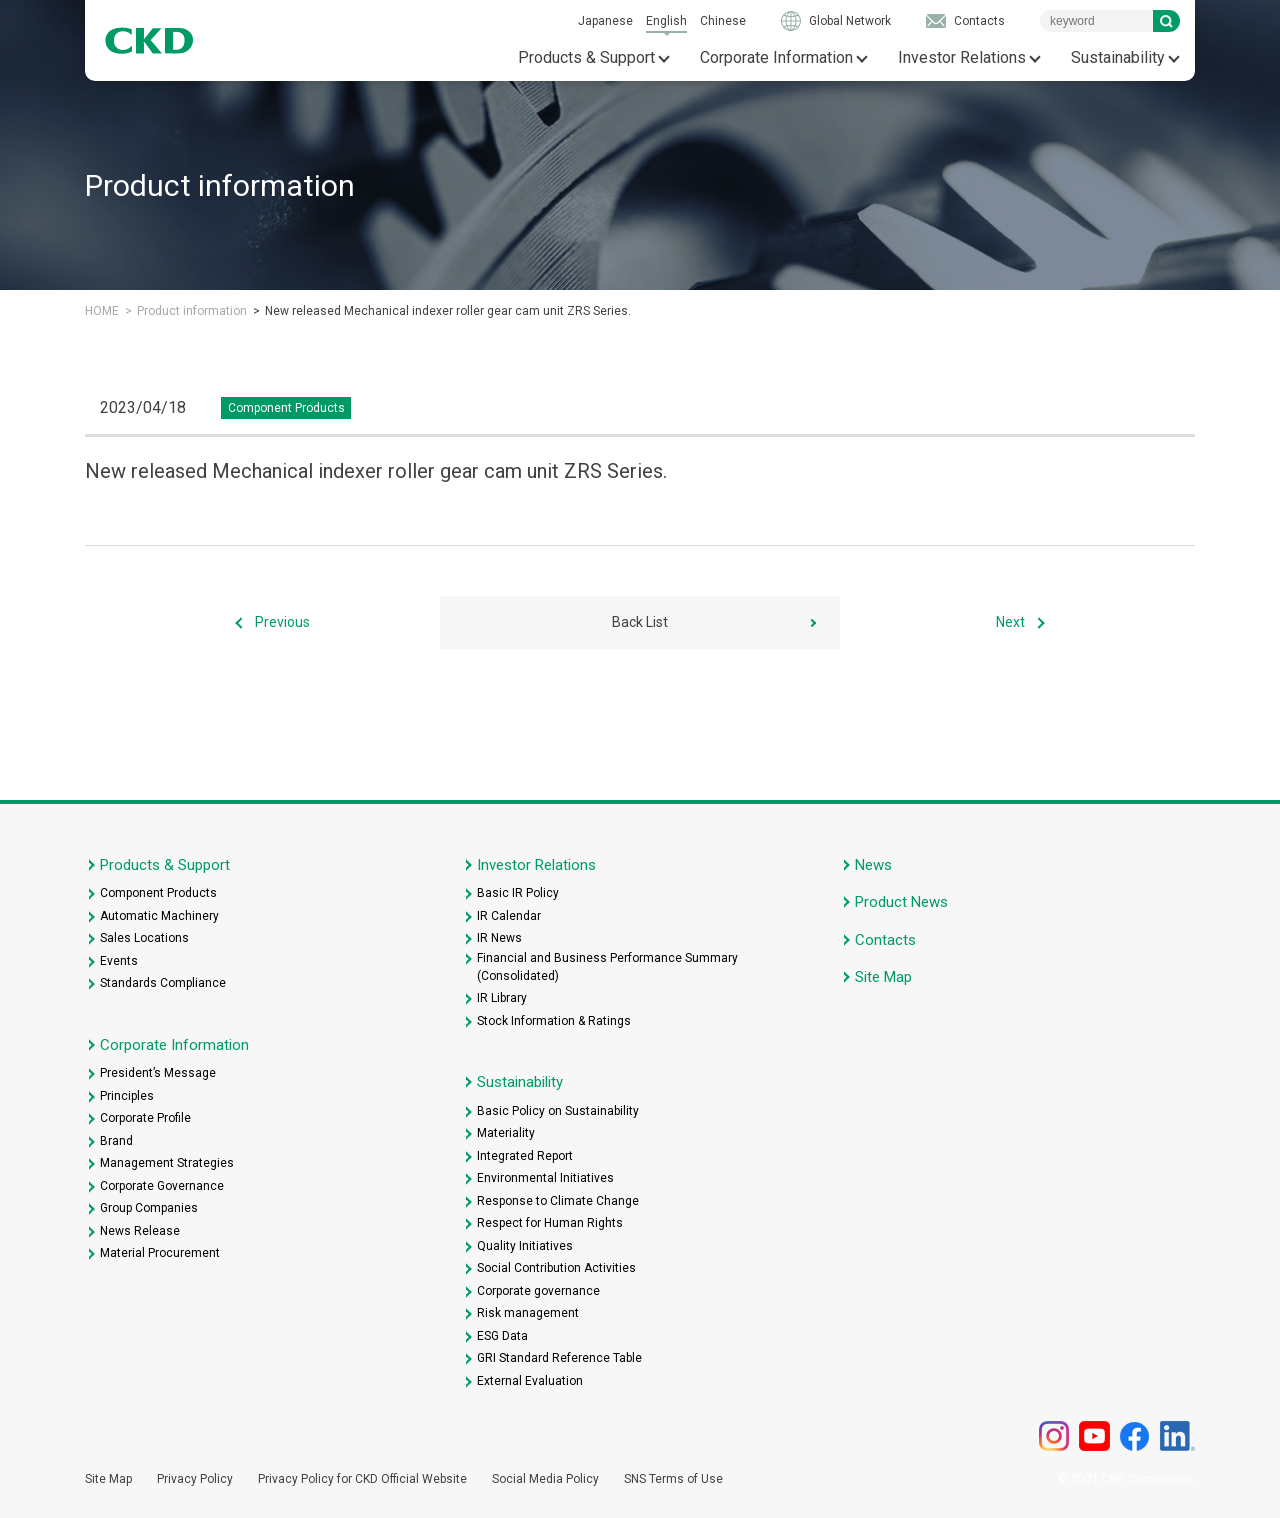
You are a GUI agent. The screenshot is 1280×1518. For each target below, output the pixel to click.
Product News (901, 902)
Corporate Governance (162, 1186)
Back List (640, 622)
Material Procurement (160, 1253)
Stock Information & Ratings (554, 1021)
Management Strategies (167, 1163)
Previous (282, 622)
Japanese (605, 21)
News (873, 865)
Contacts (979, 21)
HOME (102, 311)
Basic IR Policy (518, 893)
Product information (192, 311)
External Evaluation (530, 1381)
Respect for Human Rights (550, 1223)
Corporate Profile (145, 1118)
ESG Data (502, 1336)
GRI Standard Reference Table (559, 1358)
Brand (116, 1141)
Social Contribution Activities (556, 1268)
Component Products (158, 893)
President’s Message (158, 1073)
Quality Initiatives (525, 1246)
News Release (140, 1231)
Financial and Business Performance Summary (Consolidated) (607, 967)
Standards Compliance (163, 983)
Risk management (528, 1313)
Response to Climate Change (558, 1201)
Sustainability (1118, 57)
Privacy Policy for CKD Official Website (362, 1479)
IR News (499, 938)
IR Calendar (509, 916)
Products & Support (586, 57)
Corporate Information (776, 57)
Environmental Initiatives (545, 1178)
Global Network (850, 21)
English (666, 21)
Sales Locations (144, 938)
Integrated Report (525, 1156)
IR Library (502, 998)
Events (119, 961)
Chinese (723, 21)
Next (1010, 622)
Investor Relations (962, 57)
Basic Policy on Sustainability (558, 1111)
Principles (127, 1096)
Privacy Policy (195, 1479)
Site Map (883, 977)
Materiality (506, 1133)
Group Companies (149, 1208)
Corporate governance (538, 1291)
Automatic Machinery (159, 916)
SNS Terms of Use (673, 1479)
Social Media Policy (545, 1479)
